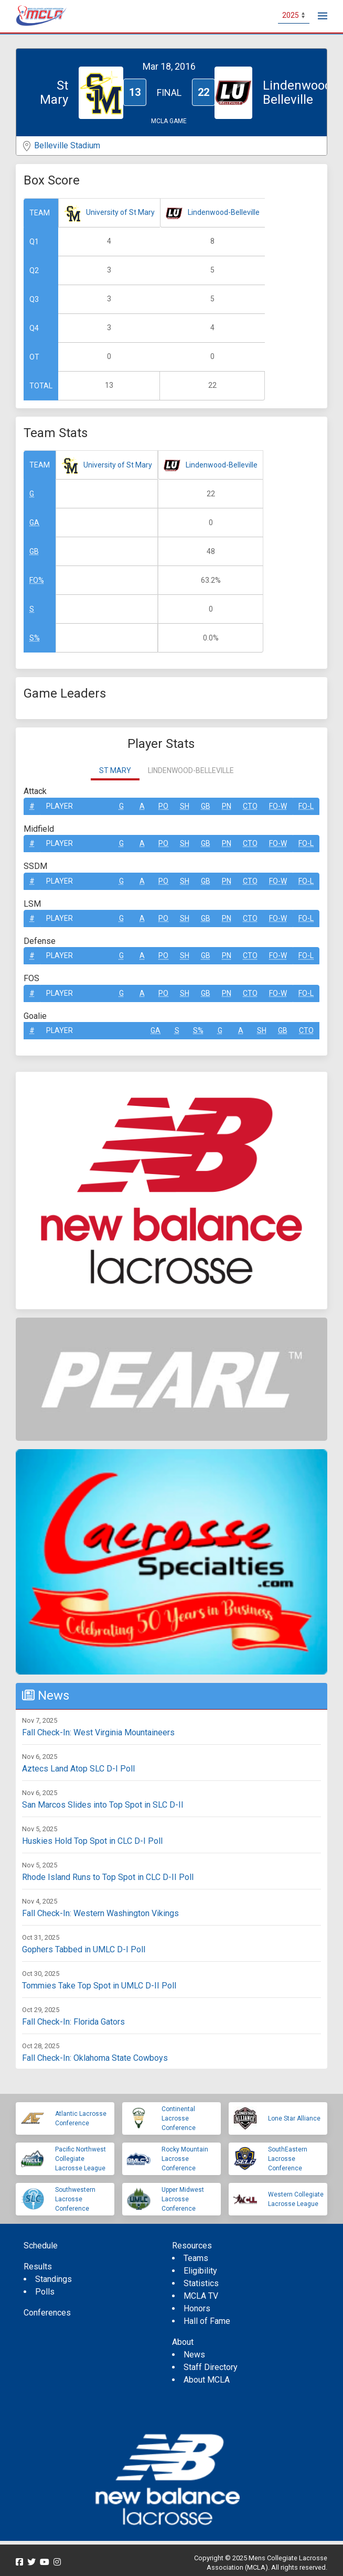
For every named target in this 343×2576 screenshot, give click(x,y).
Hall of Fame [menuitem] (207, 2321)
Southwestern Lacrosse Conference (75, 2199)
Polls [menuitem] (45, 2292)
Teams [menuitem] (196, 2258)
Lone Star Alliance (294, 2118)
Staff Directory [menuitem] (211, 2367)
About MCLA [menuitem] (207, 2380)
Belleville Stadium (67, 145)
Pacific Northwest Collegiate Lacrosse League (80, 2159)
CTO (250, 806)
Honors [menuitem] (197, 2308)
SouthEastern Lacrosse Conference (287, 2159)
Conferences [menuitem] (47, 2313)
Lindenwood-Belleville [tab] (191, 770)
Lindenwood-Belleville (224, 212)
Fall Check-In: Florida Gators (73, 2022)
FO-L (306, 806)
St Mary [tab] (115, 770)
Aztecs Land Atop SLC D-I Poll (78, 1769)
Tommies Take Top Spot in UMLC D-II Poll (99, 1986)
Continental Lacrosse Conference (179, 2118)
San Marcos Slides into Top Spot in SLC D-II (103, 1805)
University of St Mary (120, 212)
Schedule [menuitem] (41, 2246)
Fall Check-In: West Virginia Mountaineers (98, 1732)
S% (34, 638)
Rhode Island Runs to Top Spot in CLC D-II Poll (108, 1877)
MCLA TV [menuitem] (201, 2296)
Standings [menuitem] (53, 2279)
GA (34, 522)
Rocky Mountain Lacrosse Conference (185, 2159)
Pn (226, 806)
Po (163, 806)
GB (34, 551)
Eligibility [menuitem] (200, 2271)
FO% (36, 580)
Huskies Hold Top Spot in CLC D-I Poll (92, 1841)
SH (184, 806)
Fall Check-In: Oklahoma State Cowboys (95, 2058)
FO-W (278, 806)
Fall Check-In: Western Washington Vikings (100, 1913)
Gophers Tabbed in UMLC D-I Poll (83, 1949)
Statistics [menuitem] (201, 2283)
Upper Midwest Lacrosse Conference (183, 2199)
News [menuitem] (194, 2355)
